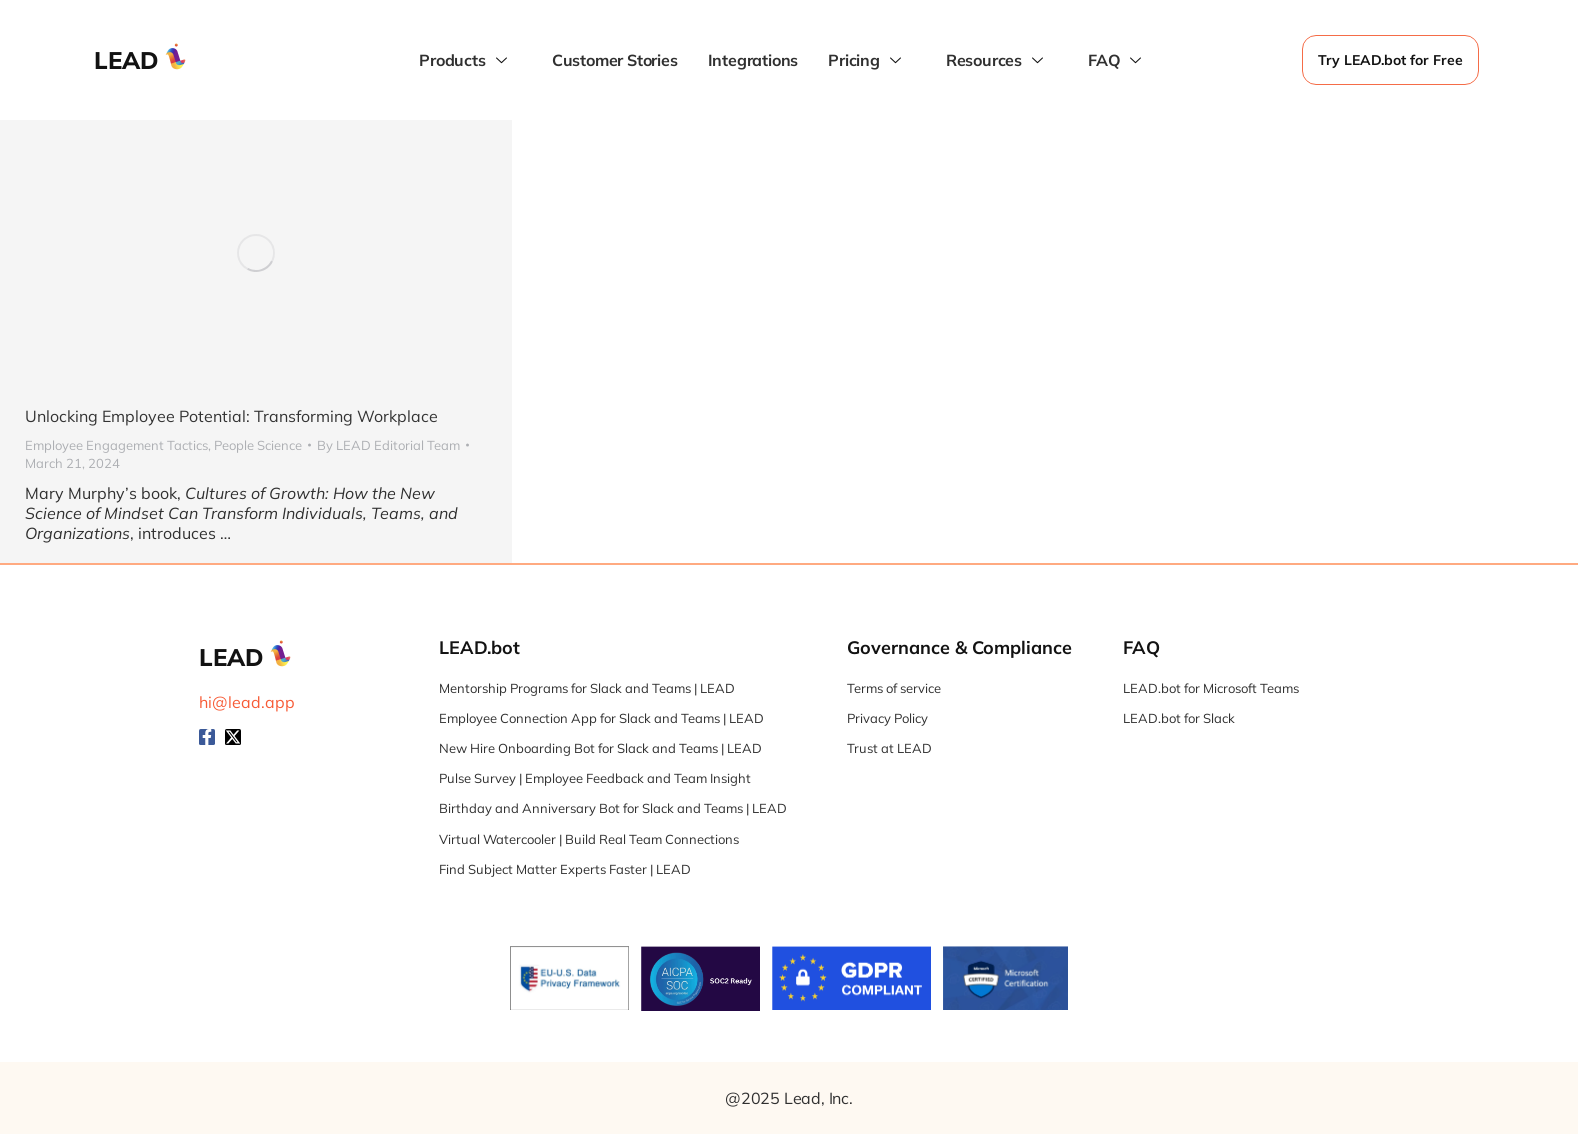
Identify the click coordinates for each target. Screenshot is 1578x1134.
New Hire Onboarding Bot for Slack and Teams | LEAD (600, 748)
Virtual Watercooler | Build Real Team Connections (589, 839)
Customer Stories (615, 60)
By (388, 445)
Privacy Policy (887, 718)
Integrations (753, 60)
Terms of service (894, 688)
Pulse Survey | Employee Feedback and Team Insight (595, 778)
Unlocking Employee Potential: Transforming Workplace (231, 416)
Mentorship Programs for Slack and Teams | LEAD (587, 688)
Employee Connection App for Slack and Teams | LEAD (601, 718)
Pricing (867, 60)
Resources (997, 60)
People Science (258, 445)
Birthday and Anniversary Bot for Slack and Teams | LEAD (613, 808)
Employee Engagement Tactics (116, 445)
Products (465, 60)
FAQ (1117, 60)
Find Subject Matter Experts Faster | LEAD (565, 869)
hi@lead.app (247, 702)
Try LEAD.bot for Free (1390, 60)
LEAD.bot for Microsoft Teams (1211, 688)
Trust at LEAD (889, 748)
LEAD (126, 60)
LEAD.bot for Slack (1179, 718)
